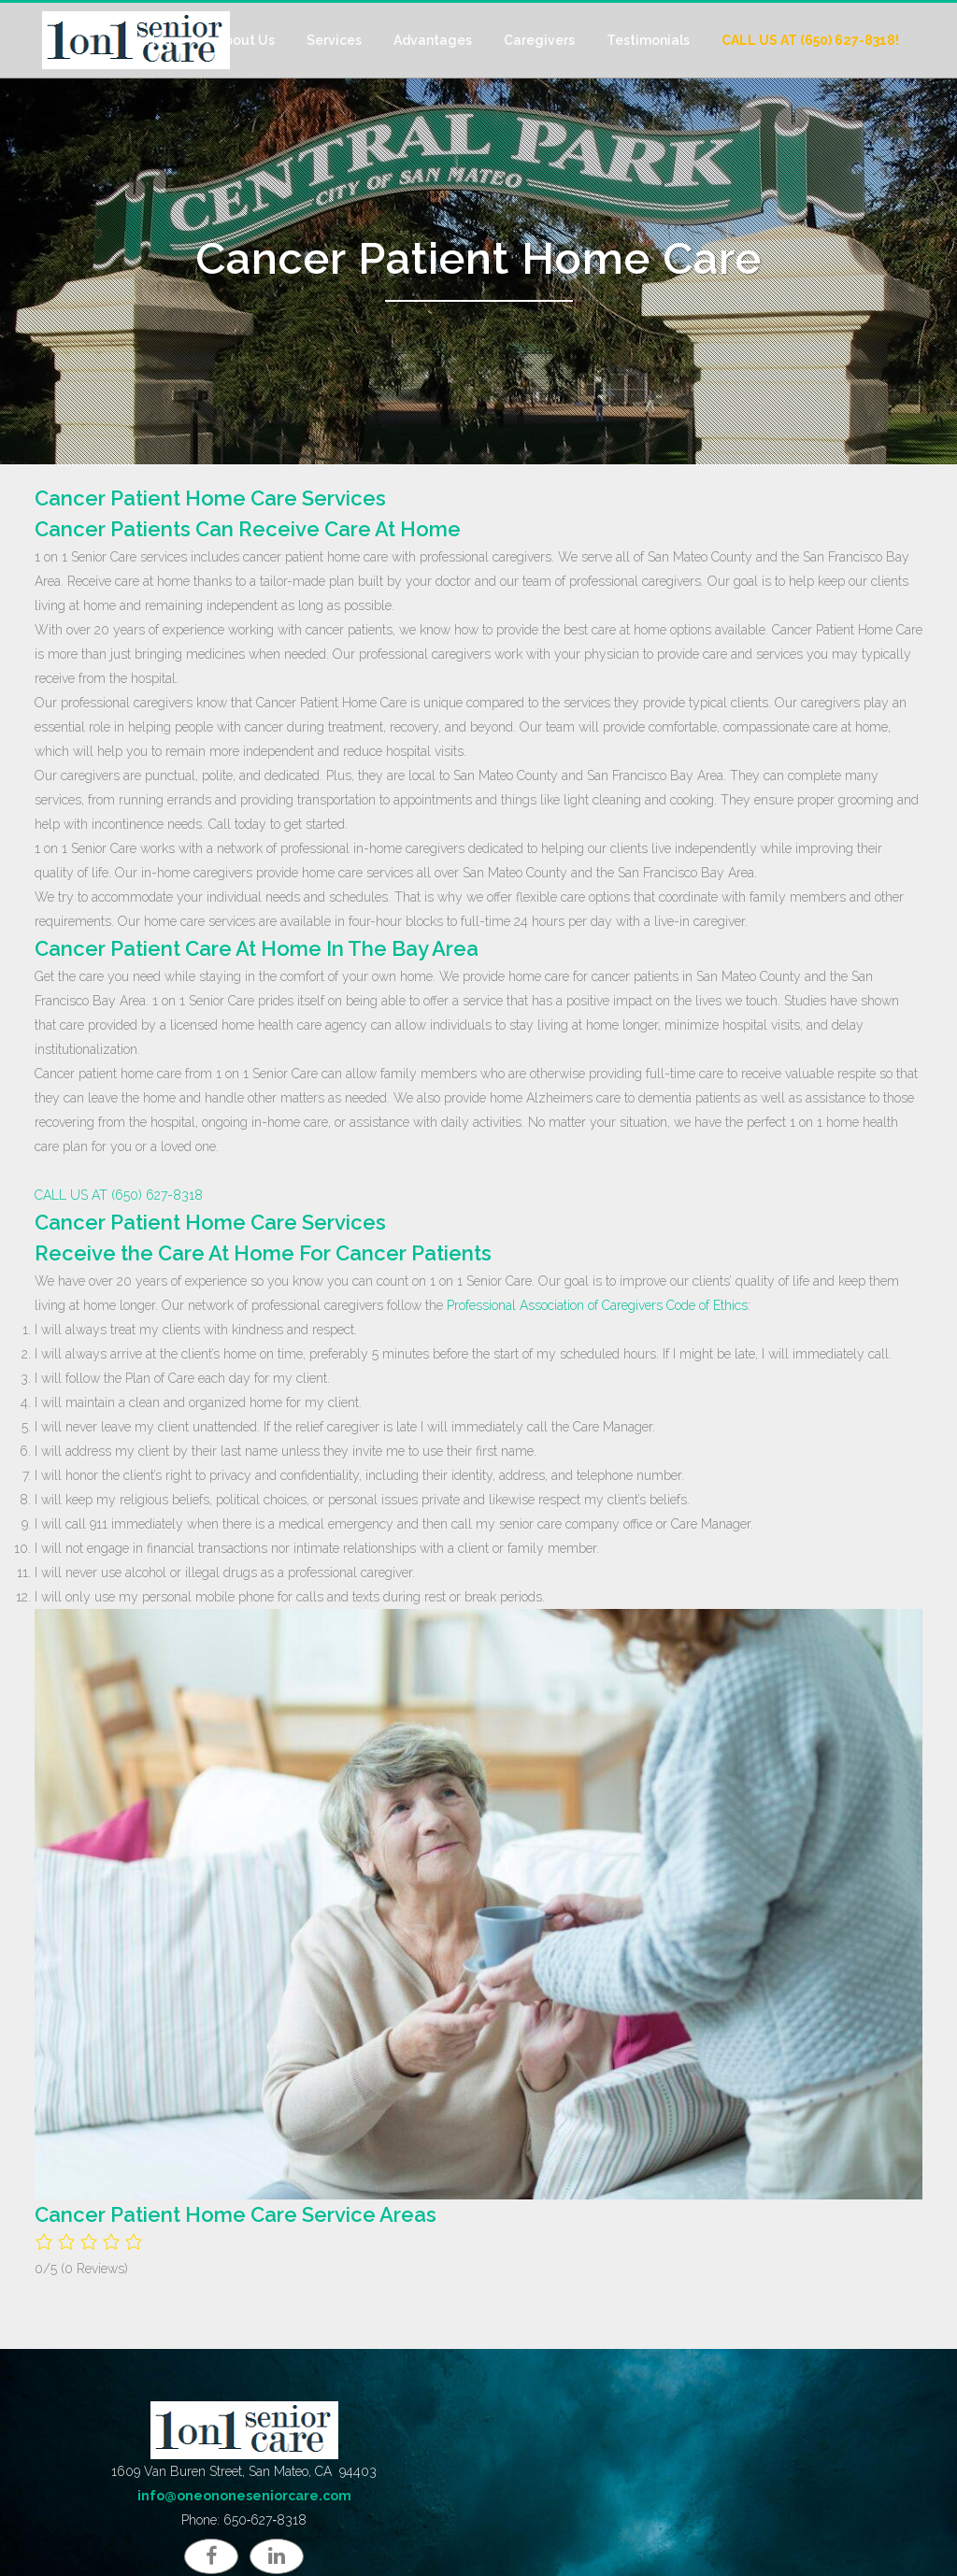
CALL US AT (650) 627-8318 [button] (119, 1195)
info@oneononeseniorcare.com (244, 2495)
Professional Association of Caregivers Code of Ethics (597, 1305)
